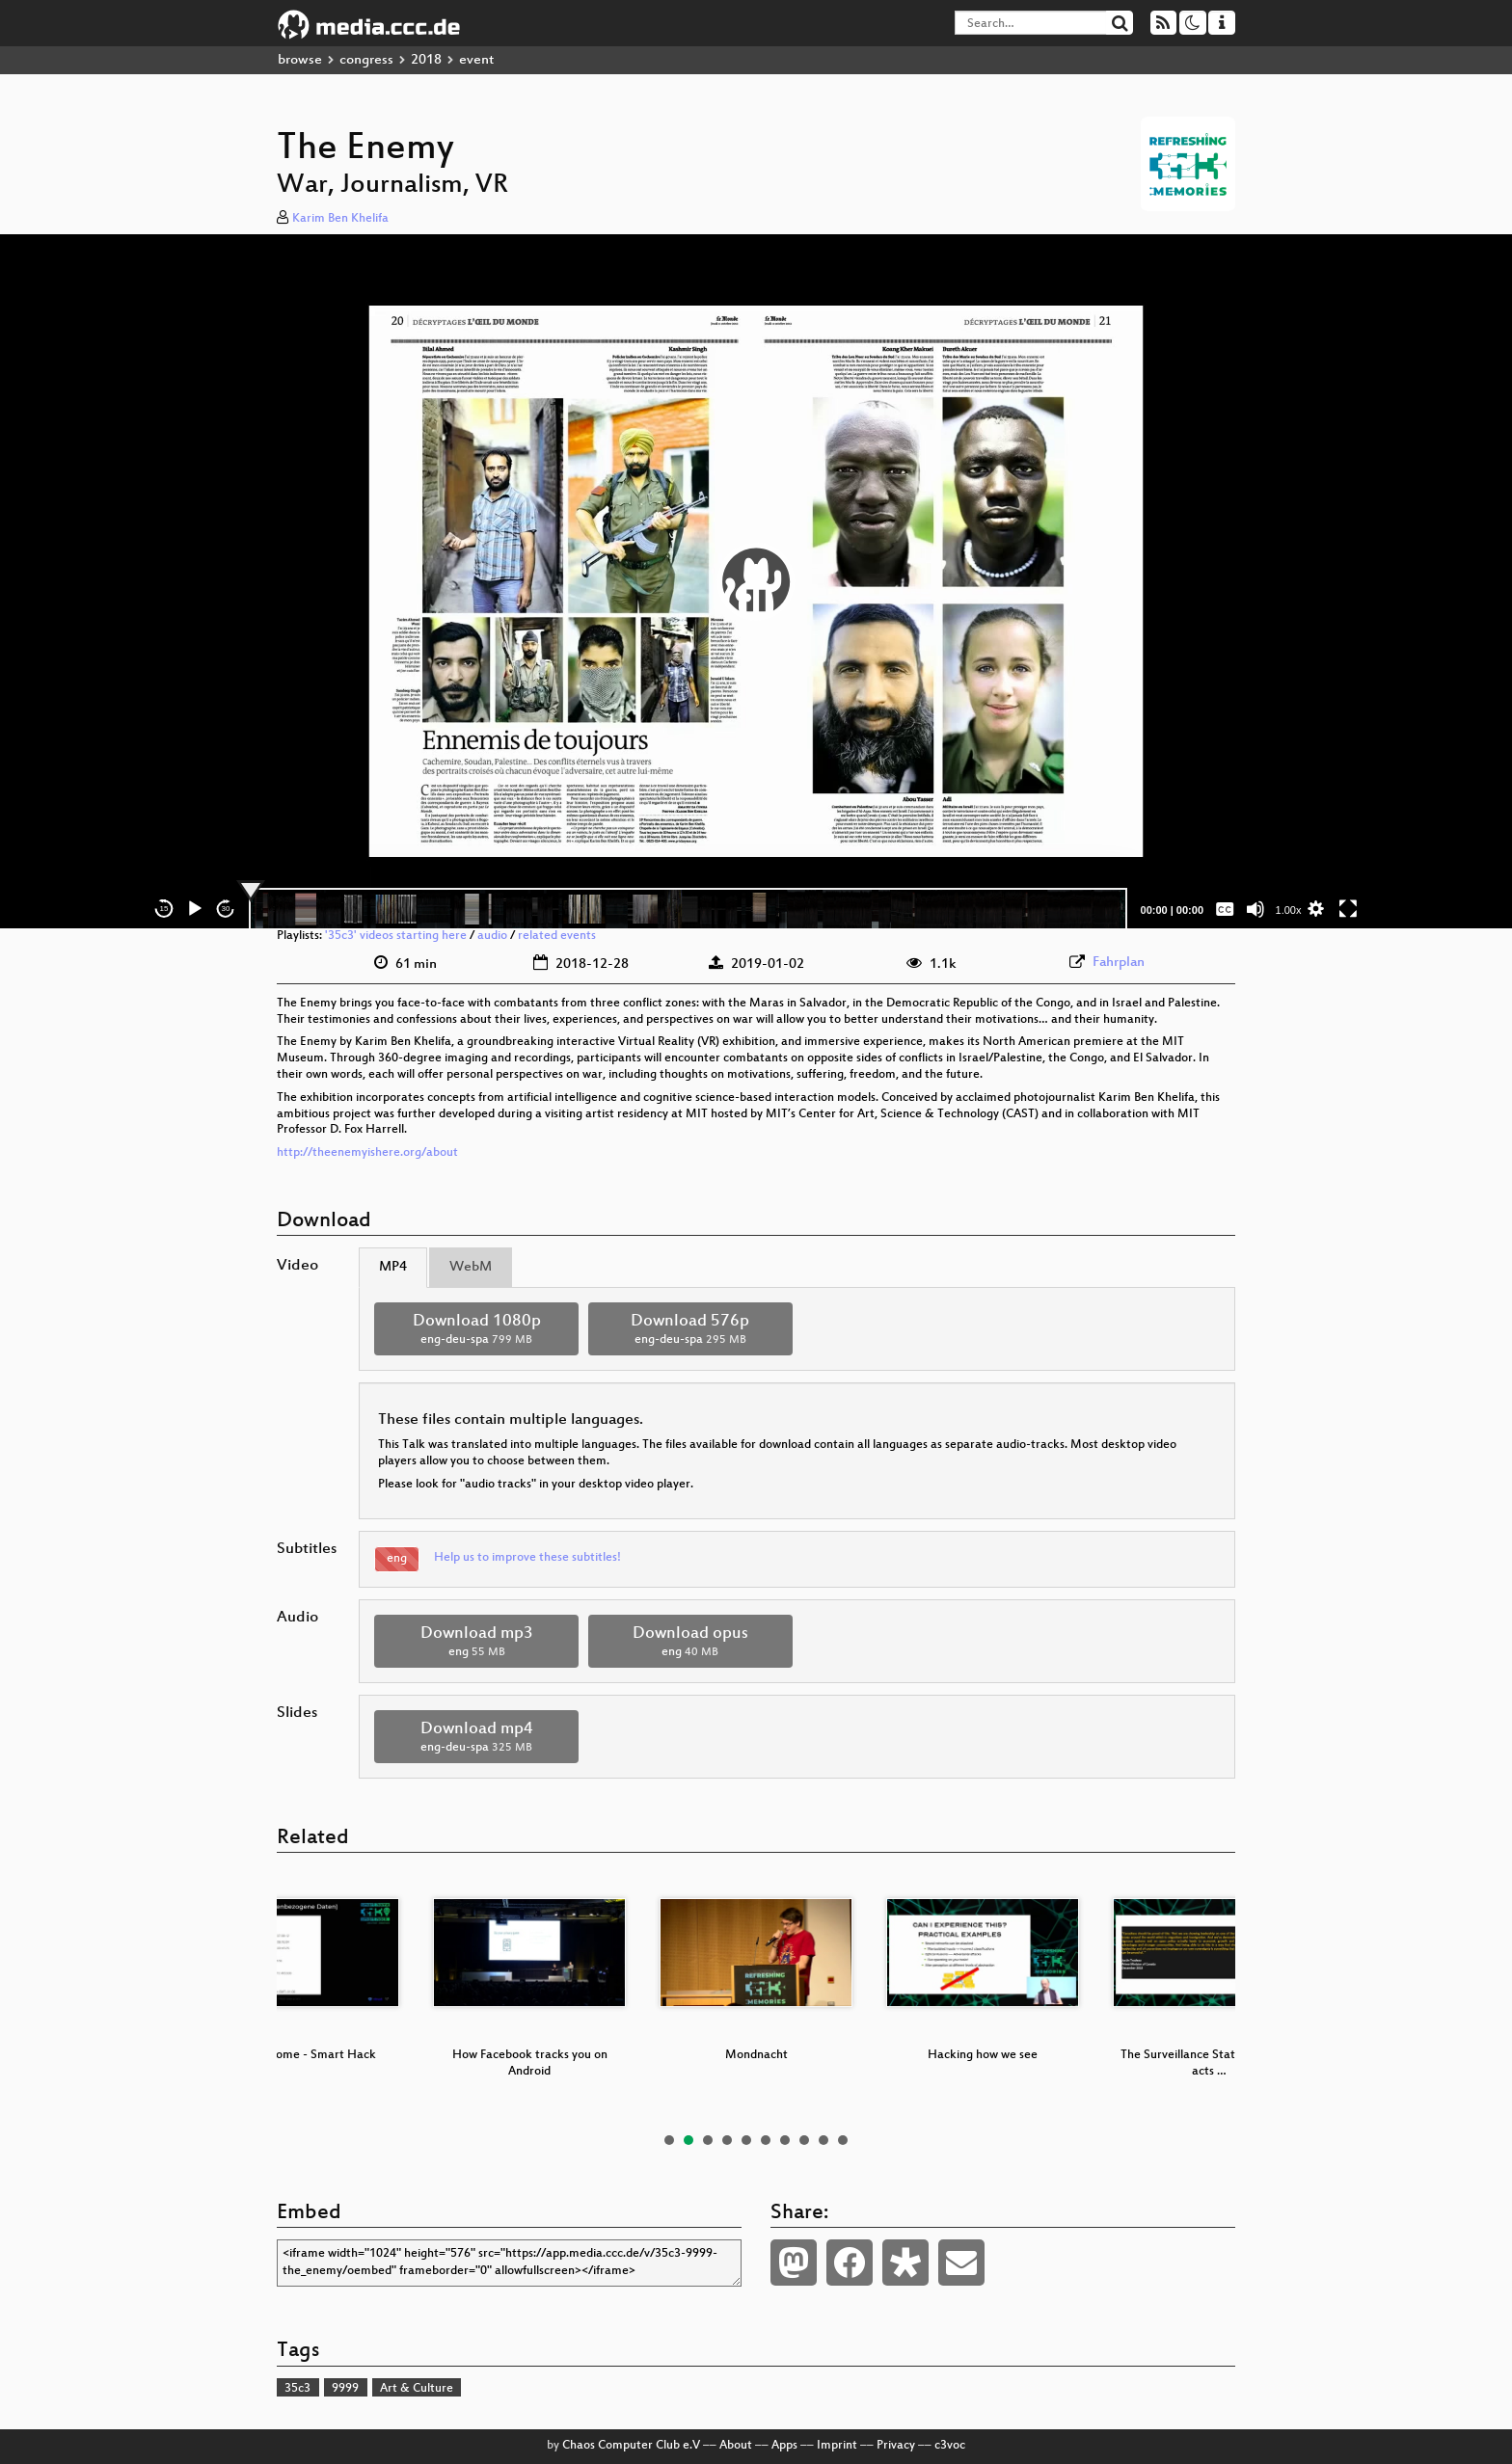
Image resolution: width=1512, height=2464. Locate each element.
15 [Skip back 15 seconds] (164, 908)
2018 (426, 60)
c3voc (949, 2445)
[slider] (688, 909)
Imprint (837, 2445)
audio (492, 936)
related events (557, 936)
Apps (784, 2445)
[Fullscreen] (1348, 909)
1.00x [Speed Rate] (1289, 910)
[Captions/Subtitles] (1224, 909)
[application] (756, 581)
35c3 (297, 2389)
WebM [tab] (470, 1267)
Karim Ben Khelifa (340, 219)
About (735, 2445)
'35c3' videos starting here (396, 936)
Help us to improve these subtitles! (527, 1558)
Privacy (896, 2445)
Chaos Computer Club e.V (631, 2445)
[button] (756, 581)
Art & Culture (416, 2389)
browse (300, 60)
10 (843, 2140)
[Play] (194, 909)
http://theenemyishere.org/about (367, 1153)
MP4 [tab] (393, 1267)
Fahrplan (1119, 962)
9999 (345, 2389)
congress (366, 60)
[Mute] (1255, 909)
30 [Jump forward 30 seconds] (226, 908)
